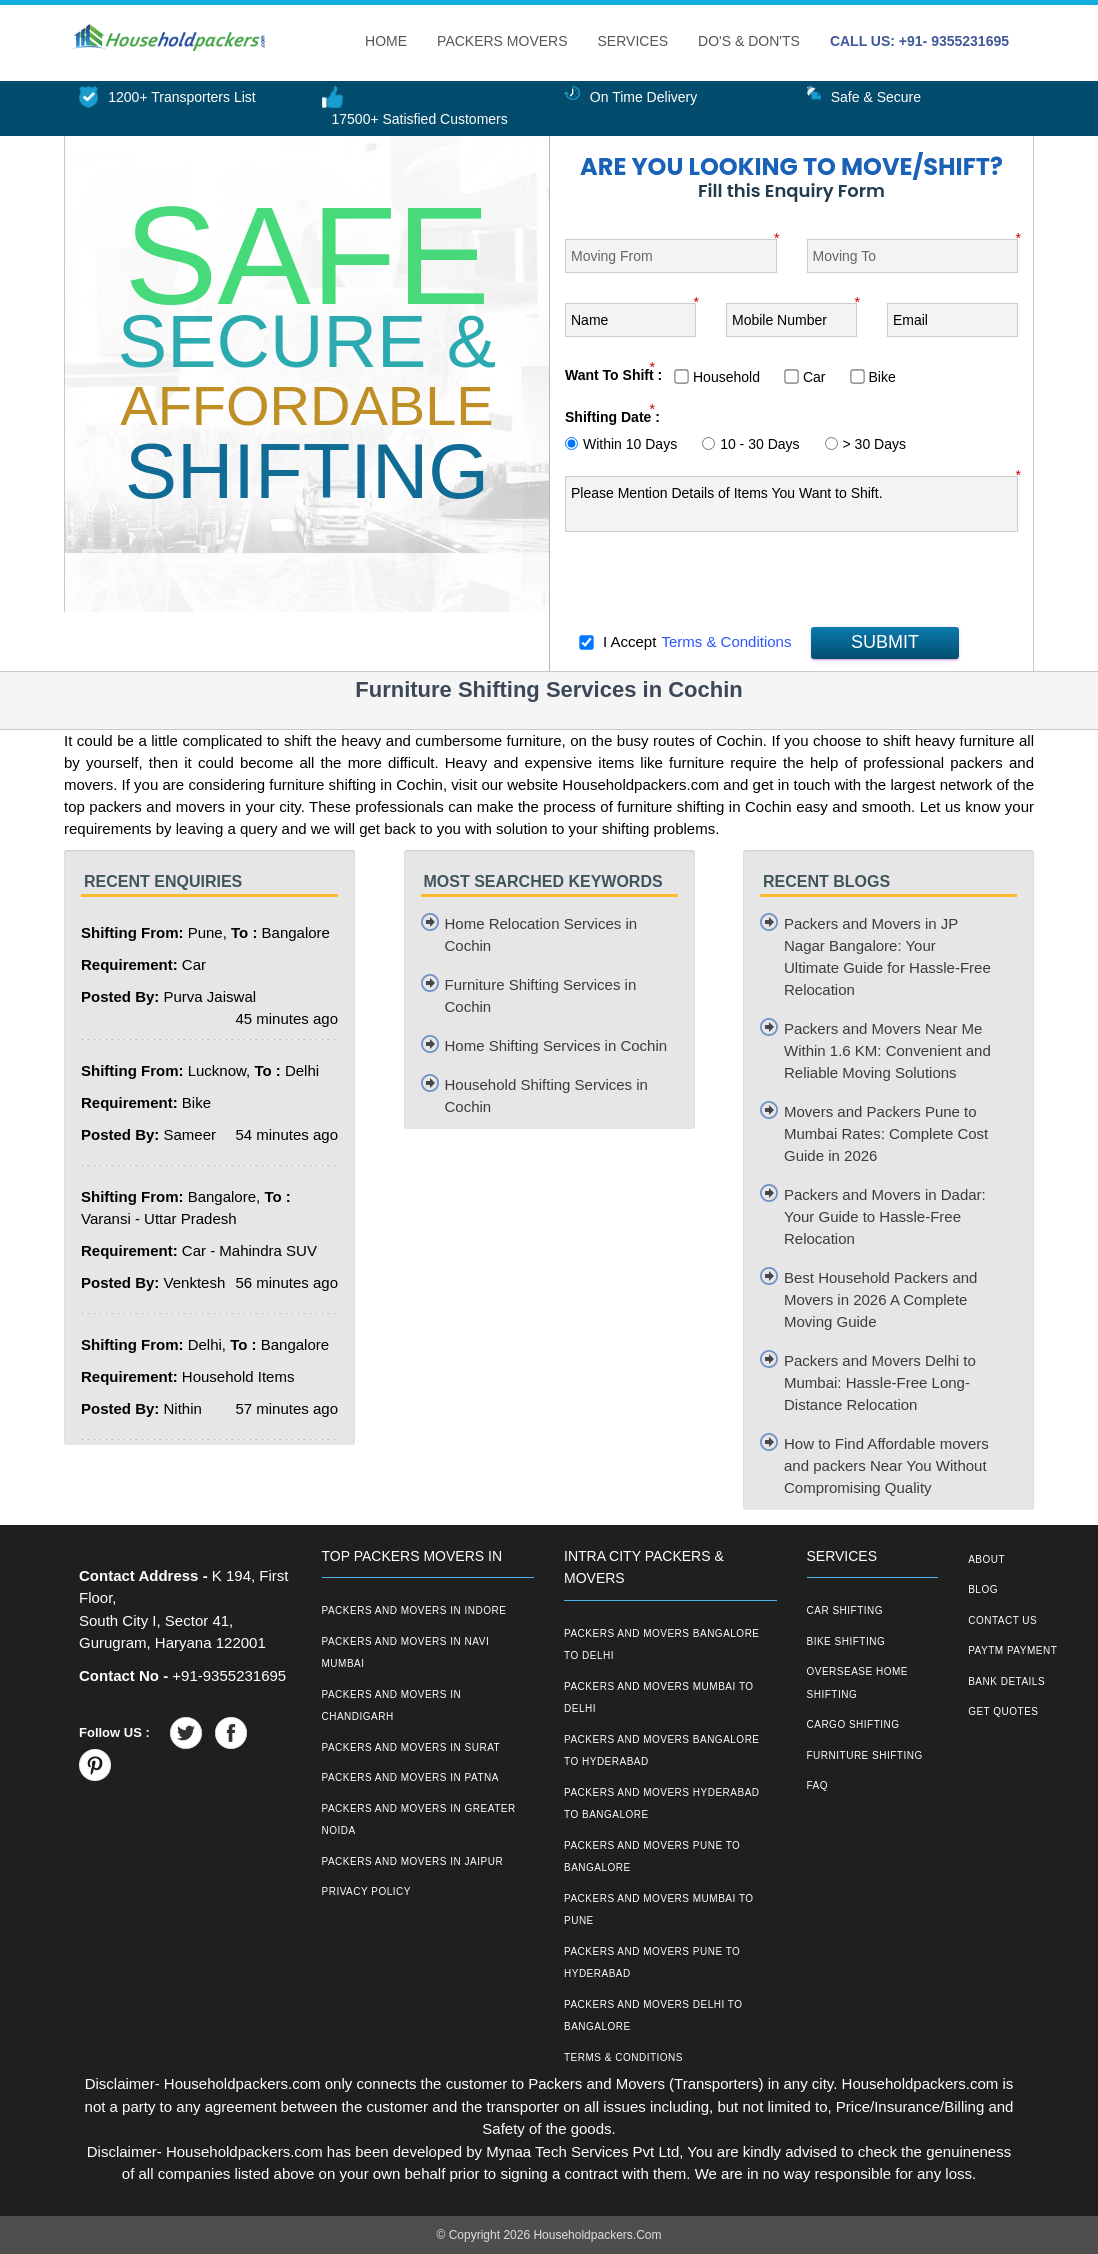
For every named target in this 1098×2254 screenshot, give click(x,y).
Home (386, 41)
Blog (983, 1589)
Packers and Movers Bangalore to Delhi (662, 1645)
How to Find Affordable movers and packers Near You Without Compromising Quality (886, 1465)
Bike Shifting (846, 1641)
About (986, 1559)
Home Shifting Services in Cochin (556, 1045)
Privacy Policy (366, 1891)
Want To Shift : (613, 375)
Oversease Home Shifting (857, 1683)
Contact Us (1002, 1620)
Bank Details (1006, 1681)
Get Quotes (1003, 1711)
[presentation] (717, 585)
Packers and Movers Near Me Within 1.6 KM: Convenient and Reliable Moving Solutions (887, 1050)
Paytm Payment (1012, 1650)
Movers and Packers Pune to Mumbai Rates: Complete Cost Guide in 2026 (886, 1133)
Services (633, 41)
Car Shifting (845, 1610)
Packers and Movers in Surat (411, 1747)
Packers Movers (502, 41)
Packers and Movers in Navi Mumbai (406, 1653)
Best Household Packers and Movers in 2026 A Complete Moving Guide (880, 1299)
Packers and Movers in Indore (414, 1610)
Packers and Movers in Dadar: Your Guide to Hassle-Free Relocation (885, 1216)
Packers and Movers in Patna (410, 1777)
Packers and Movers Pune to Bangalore (652, 1857)
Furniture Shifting (865, 1755)
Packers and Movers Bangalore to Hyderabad (662, 1751)
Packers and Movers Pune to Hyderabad (652, 1963)
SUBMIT (885, 642)
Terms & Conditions (726, 641)
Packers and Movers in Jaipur (413, 1861)
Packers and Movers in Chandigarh (392, 1706)
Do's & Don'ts (749, 41)
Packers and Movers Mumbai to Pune (659, 1910)
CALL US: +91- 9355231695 (919, 41)
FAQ (818, 1785)
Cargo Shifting (853, 1724)
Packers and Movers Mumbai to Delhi (659, 1698)
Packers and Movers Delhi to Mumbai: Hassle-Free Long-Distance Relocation (880, 1382)
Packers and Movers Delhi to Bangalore (653, 2016)
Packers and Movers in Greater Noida (419, 1820)
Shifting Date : (612, 417)
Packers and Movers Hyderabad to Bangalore (662, 1804)
